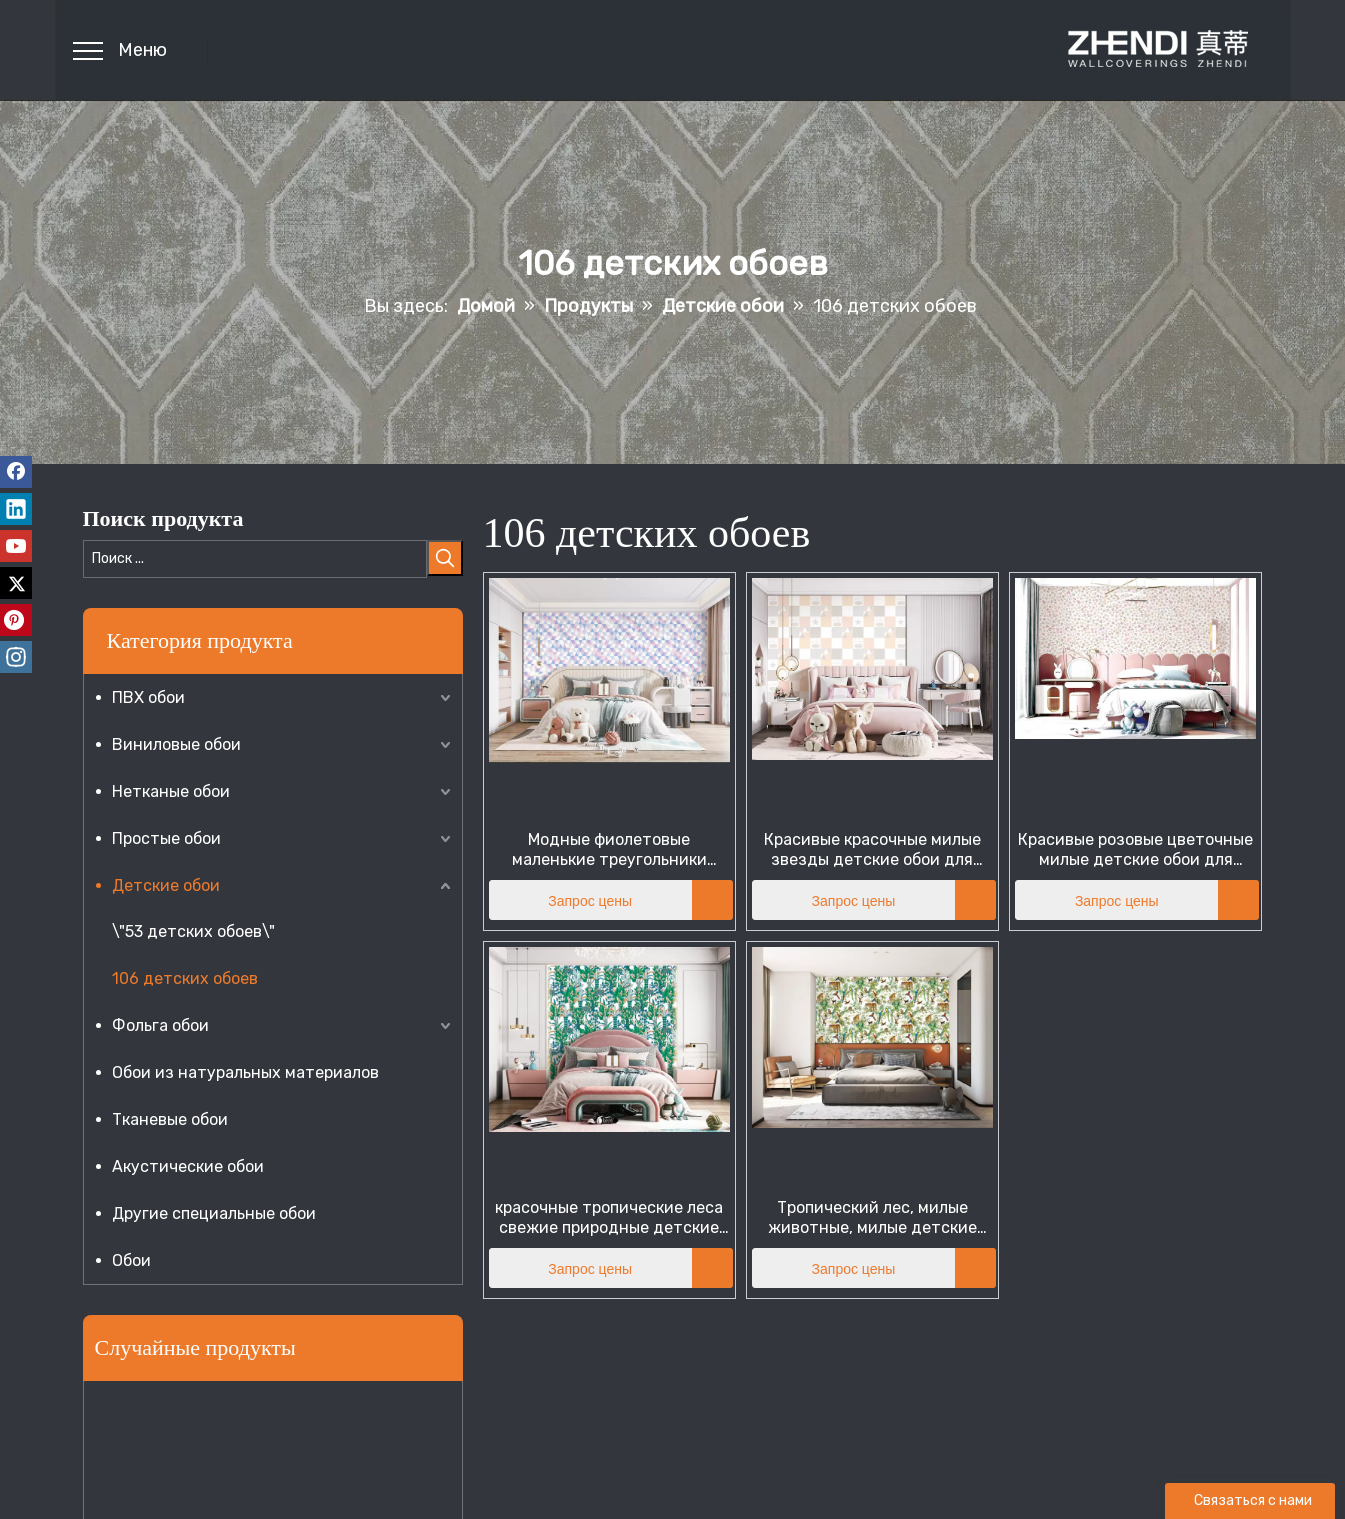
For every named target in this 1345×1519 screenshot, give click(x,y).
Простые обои (166, 838)
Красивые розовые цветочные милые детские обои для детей (1135, 850)
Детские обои (166, 885)
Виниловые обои (176, 744)
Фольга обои (160, 1025)
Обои (131, 1260)
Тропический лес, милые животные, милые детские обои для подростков (872, 1218)
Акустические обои (188, 1166)
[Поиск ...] (255, 559)
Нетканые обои (171, 791)
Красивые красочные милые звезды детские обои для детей (872, 850)
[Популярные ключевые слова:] (445, 558)
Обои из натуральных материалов (245, 1072)
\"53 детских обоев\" (193, 931)
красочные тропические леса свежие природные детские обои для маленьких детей (609, 1218)
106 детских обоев (185, 978)
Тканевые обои (170, 1119)
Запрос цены (561, 900)
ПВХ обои (148, 697)
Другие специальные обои (214, 1213)
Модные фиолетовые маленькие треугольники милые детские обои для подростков (609, 850)
